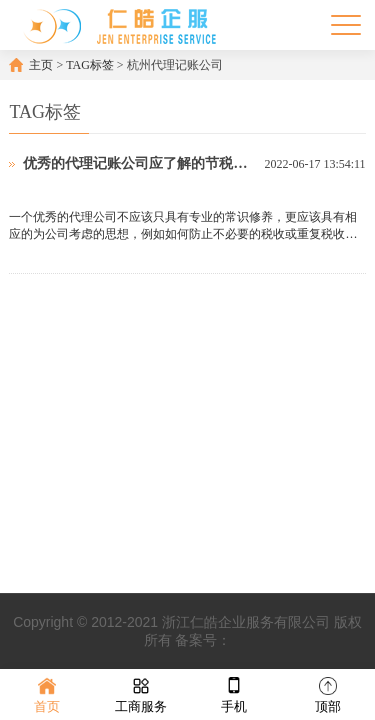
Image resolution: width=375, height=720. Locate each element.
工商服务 (141, 693)
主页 (41, 65)
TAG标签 (90, 65)
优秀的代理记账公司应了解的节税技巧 (138, 163)
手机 (234, 693)
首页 (47, 693)
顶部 (328, 693)
